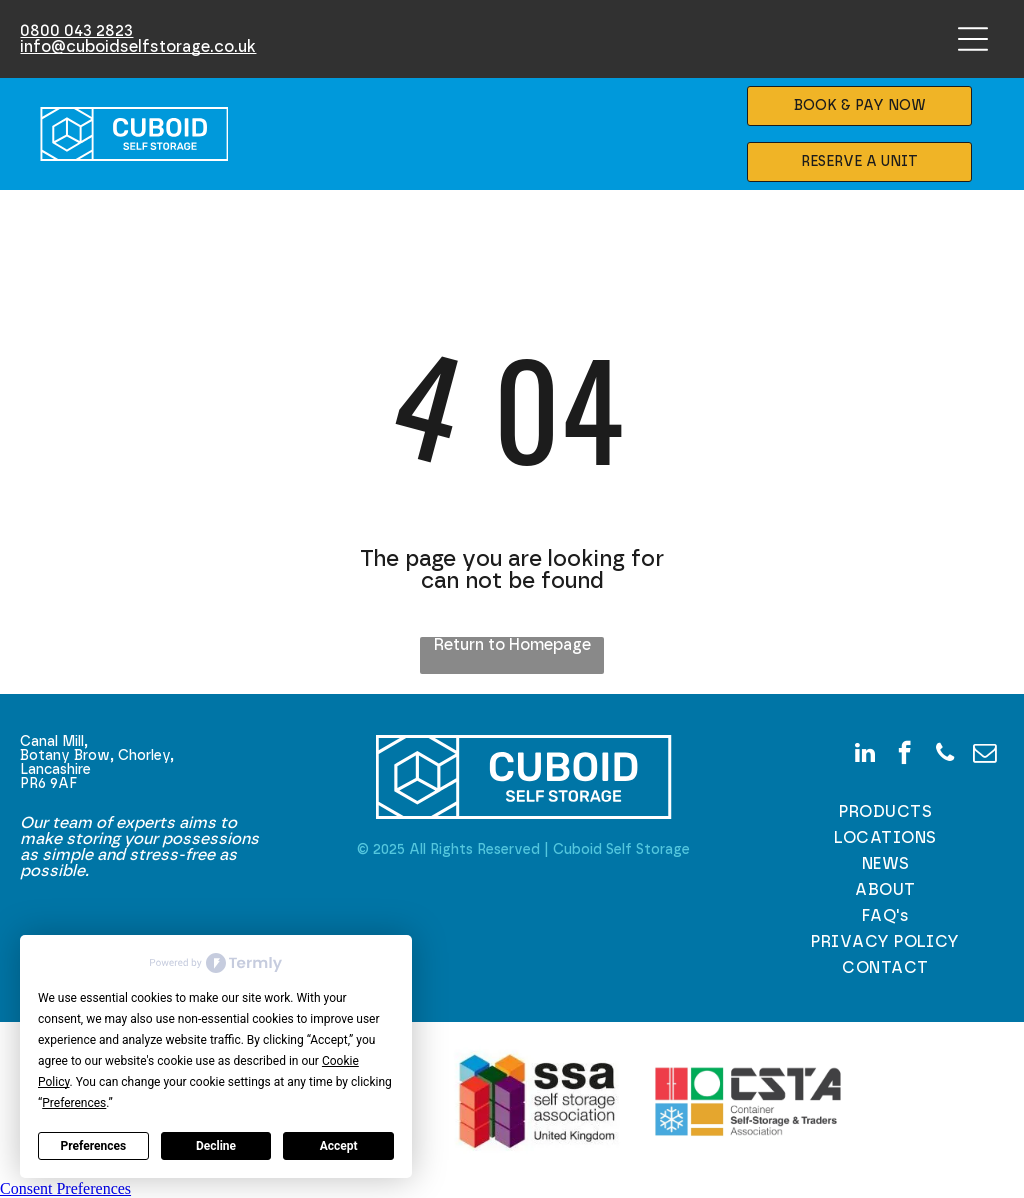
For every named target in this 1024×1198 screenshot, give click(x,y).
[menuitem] (886, 812)
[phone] (944, 755)
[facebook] (904, 755)
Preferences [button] (74, 1103)
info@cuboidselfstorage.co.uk (138, 47)
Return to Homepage (512, 645)
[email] (984, 755)
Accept (339, 1146)
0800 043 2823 (76, 31)
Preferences (94, 1146)
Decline (216, 1146)
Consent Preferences (65, 1188)
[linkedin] (864, 755)
